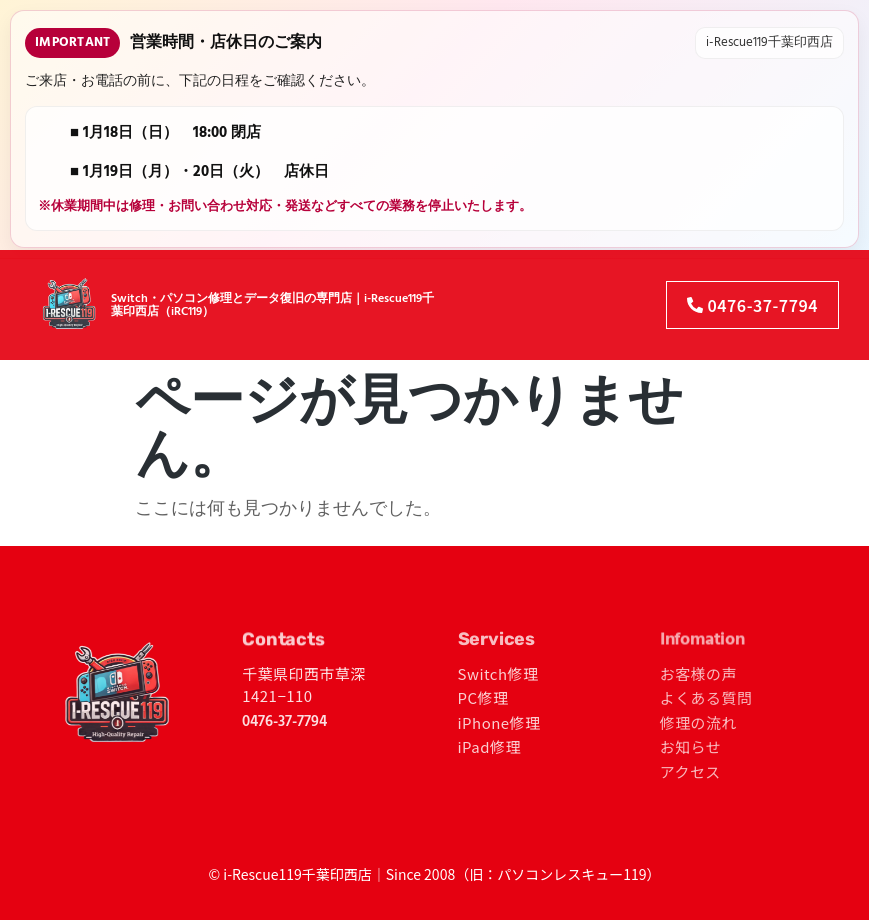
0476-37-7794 (284, 722)
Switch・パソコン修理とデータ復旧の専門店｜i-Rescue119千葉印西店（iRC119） (272, 298)
